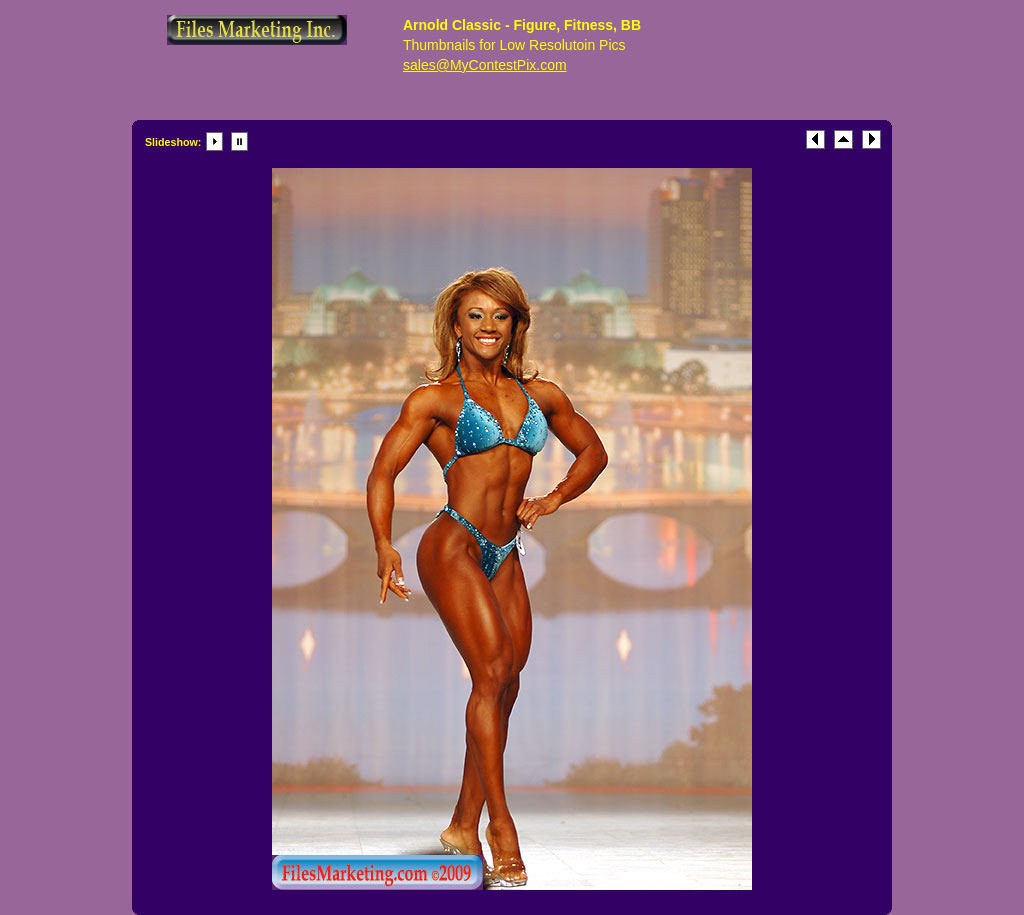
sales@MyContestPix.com (485, 65)
